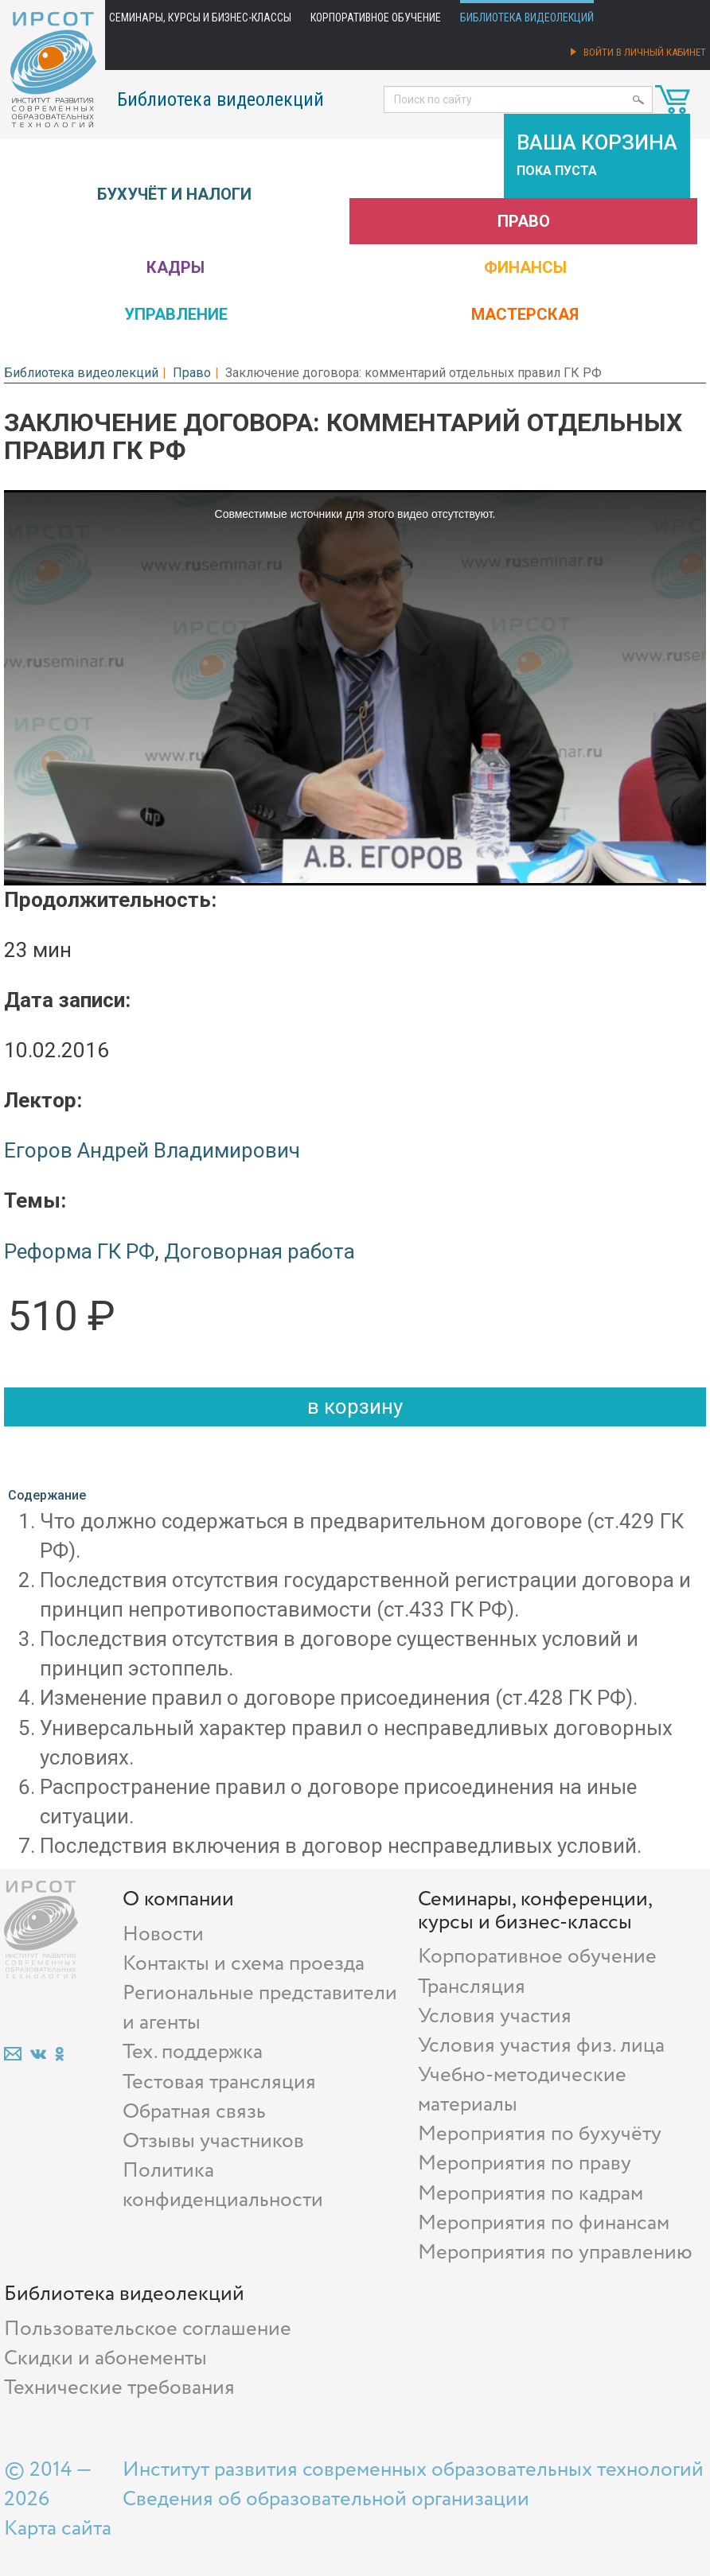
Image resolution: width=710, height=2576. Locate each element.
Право (523, 221)
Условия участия (495, 2016)
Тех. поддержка (193, 2052)
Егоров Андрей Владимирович (152, 1150)
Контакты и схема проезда (244, 1963)
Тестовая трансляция (219, 2082)
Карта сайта (57, 2528)
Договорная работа (259, 1251)
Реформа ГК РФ (79, 1251)
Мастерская (525, 314)
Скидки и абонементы (105, 2358)
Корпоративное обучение (375, 17)
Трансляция (471, 1986)
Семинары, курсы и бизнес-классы (200, 17)
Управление (176, 314)
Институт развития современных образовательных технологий (413, 2469)
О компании (178, 1899)
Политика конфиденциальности (223, 2185)
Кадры (175, 267)
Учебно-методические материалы (522, 2090)
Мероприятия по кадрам (530, 2193)
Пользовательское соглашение (147, 2328)
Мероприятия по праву (524, 2163)
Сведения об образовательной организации (326, 2499)
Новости (163, 1934)
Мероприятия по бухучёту (539, 2134)
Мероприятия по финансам (543, 2223)
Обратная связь (194, 2111)
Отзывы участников (213, 2141)
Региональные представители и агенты (260, 2008)
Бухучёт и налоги (174, 194)
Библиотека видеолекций (527, 17)
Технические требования (119, 2387)
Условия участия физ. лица (541, 2045)
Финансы (525, 267)
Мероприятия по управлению (555, 2252)
